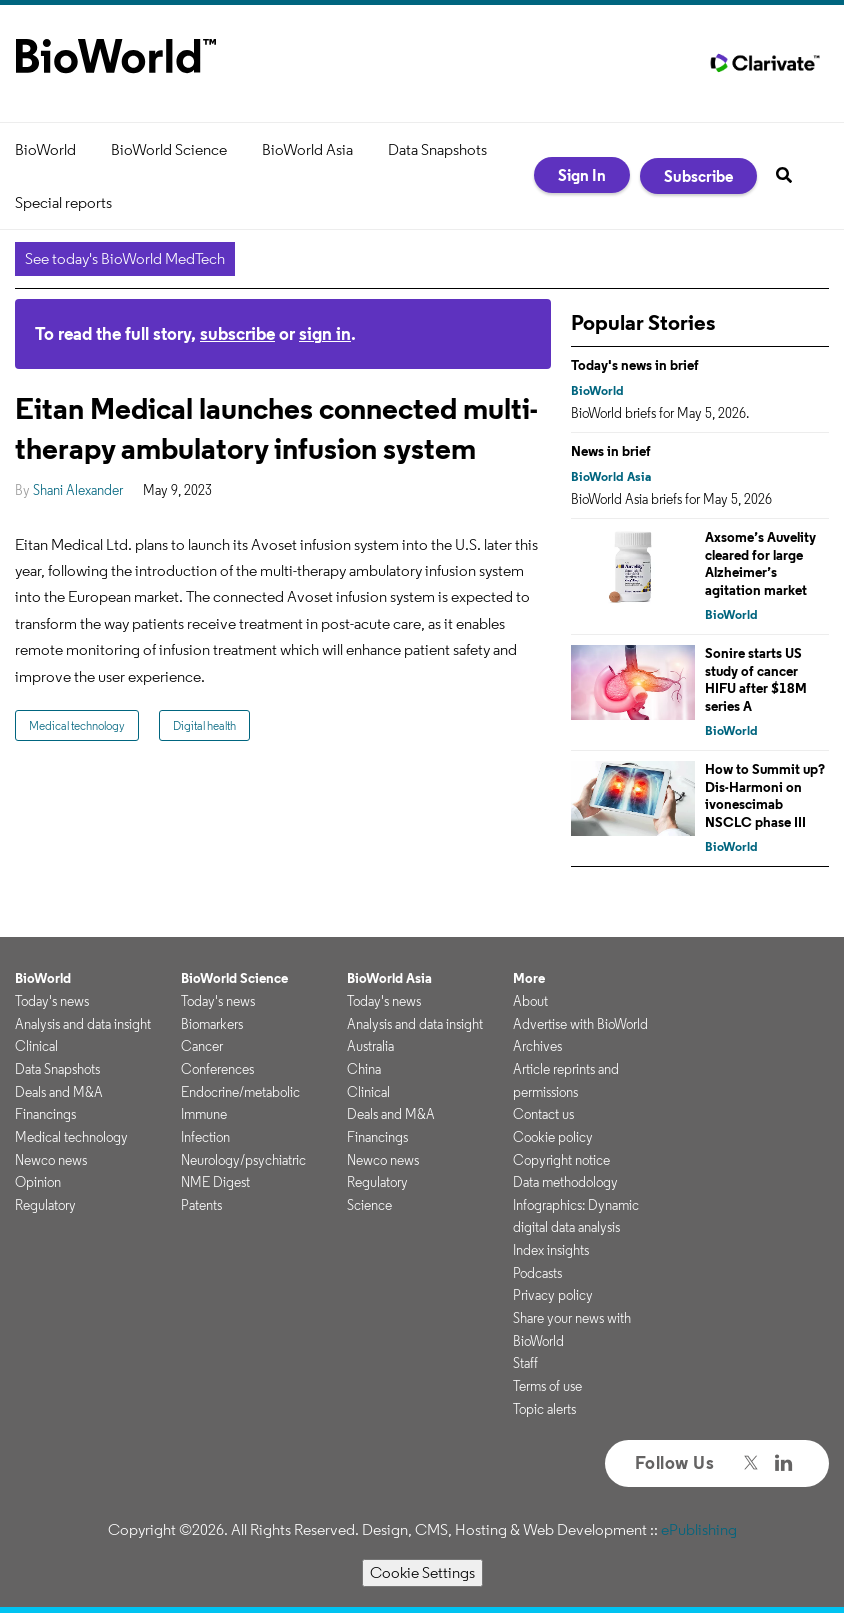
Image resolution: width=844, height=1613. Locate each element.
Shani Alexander (78, 490)
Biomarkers (212, 1024)
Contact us (543, 1114)
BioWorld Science (169, 149)
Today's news (52, 1001)
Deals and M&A (59, 1092)
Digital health (204, 725)
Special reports (63, 202)
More (529, 978)
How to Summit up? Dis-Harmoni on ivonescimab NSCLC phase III (765, 795)
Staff (525, 1363)
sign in (325, 333)
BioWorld (45, 149)
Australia (370, 1046)
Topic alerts (544, 1409)
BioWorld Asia (307, 149)
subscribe (237, 333)
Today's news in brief (635, 365)
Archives (537, 1046)
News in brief (611, 451)
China (364, 1069)
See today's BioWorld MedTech (125, 258)
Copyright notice (561, 1160)
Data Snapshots (437, 149)
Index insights (551, 1250)
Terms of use (547, 1386)
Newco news (51, 1160)
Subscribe (698, 176)
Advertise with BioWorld (580, 1024)
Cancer (202, 1046)
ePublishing (699, 1529)
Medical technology (77, 725)
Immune (204, 1114)
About (530, 1001)
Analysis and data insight (83, 1024)
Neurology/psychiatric (243, 1160)
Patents (201, 1205)
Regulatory (45, 1205)
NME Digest (215, 1182)
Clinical (36, 1046)
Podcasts (537, 1273)
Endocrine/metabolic (240, 1092)
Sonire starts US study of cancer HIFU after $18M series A (756, 679)
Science (369, 1205)
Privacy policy (553, 1295)
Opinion (38, 1182)
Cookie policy (553, 1137)
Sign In (582, 175)
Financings (45, 1114)
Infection (205, 1137)
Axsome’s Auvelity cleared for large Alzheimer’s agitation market (760, 563)
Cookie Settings (422, 1572)
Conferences (217, 1069)
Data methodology (565, 1182)
